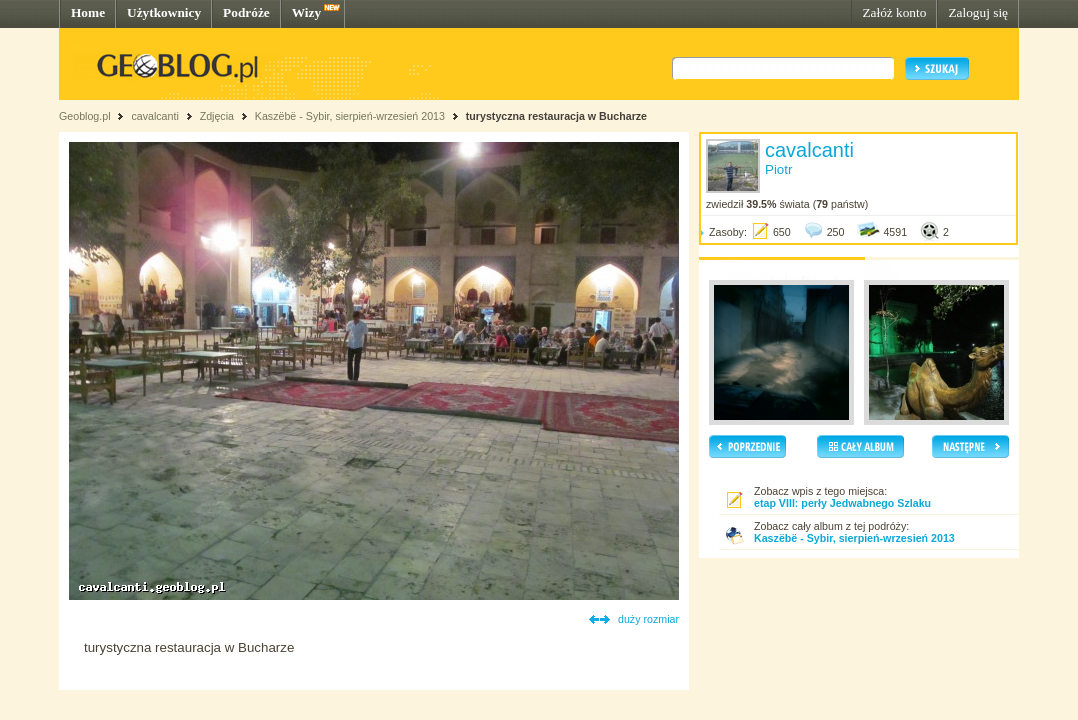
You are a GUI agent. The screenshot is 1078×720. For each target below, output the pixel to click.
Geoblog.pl (85, 116)
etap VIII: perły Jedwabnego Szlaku (842, 503)
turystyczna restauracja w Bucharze (556, 116)
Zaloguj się (978, 12)
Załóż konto (894, 12)
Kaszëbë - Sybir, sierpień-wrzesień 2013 (350, 116)
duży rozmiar (648, 619)
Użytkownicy (164, 12)
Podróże (246, 12)
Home (88, 12)
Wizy (306, 12)
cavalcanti (154, 116)
